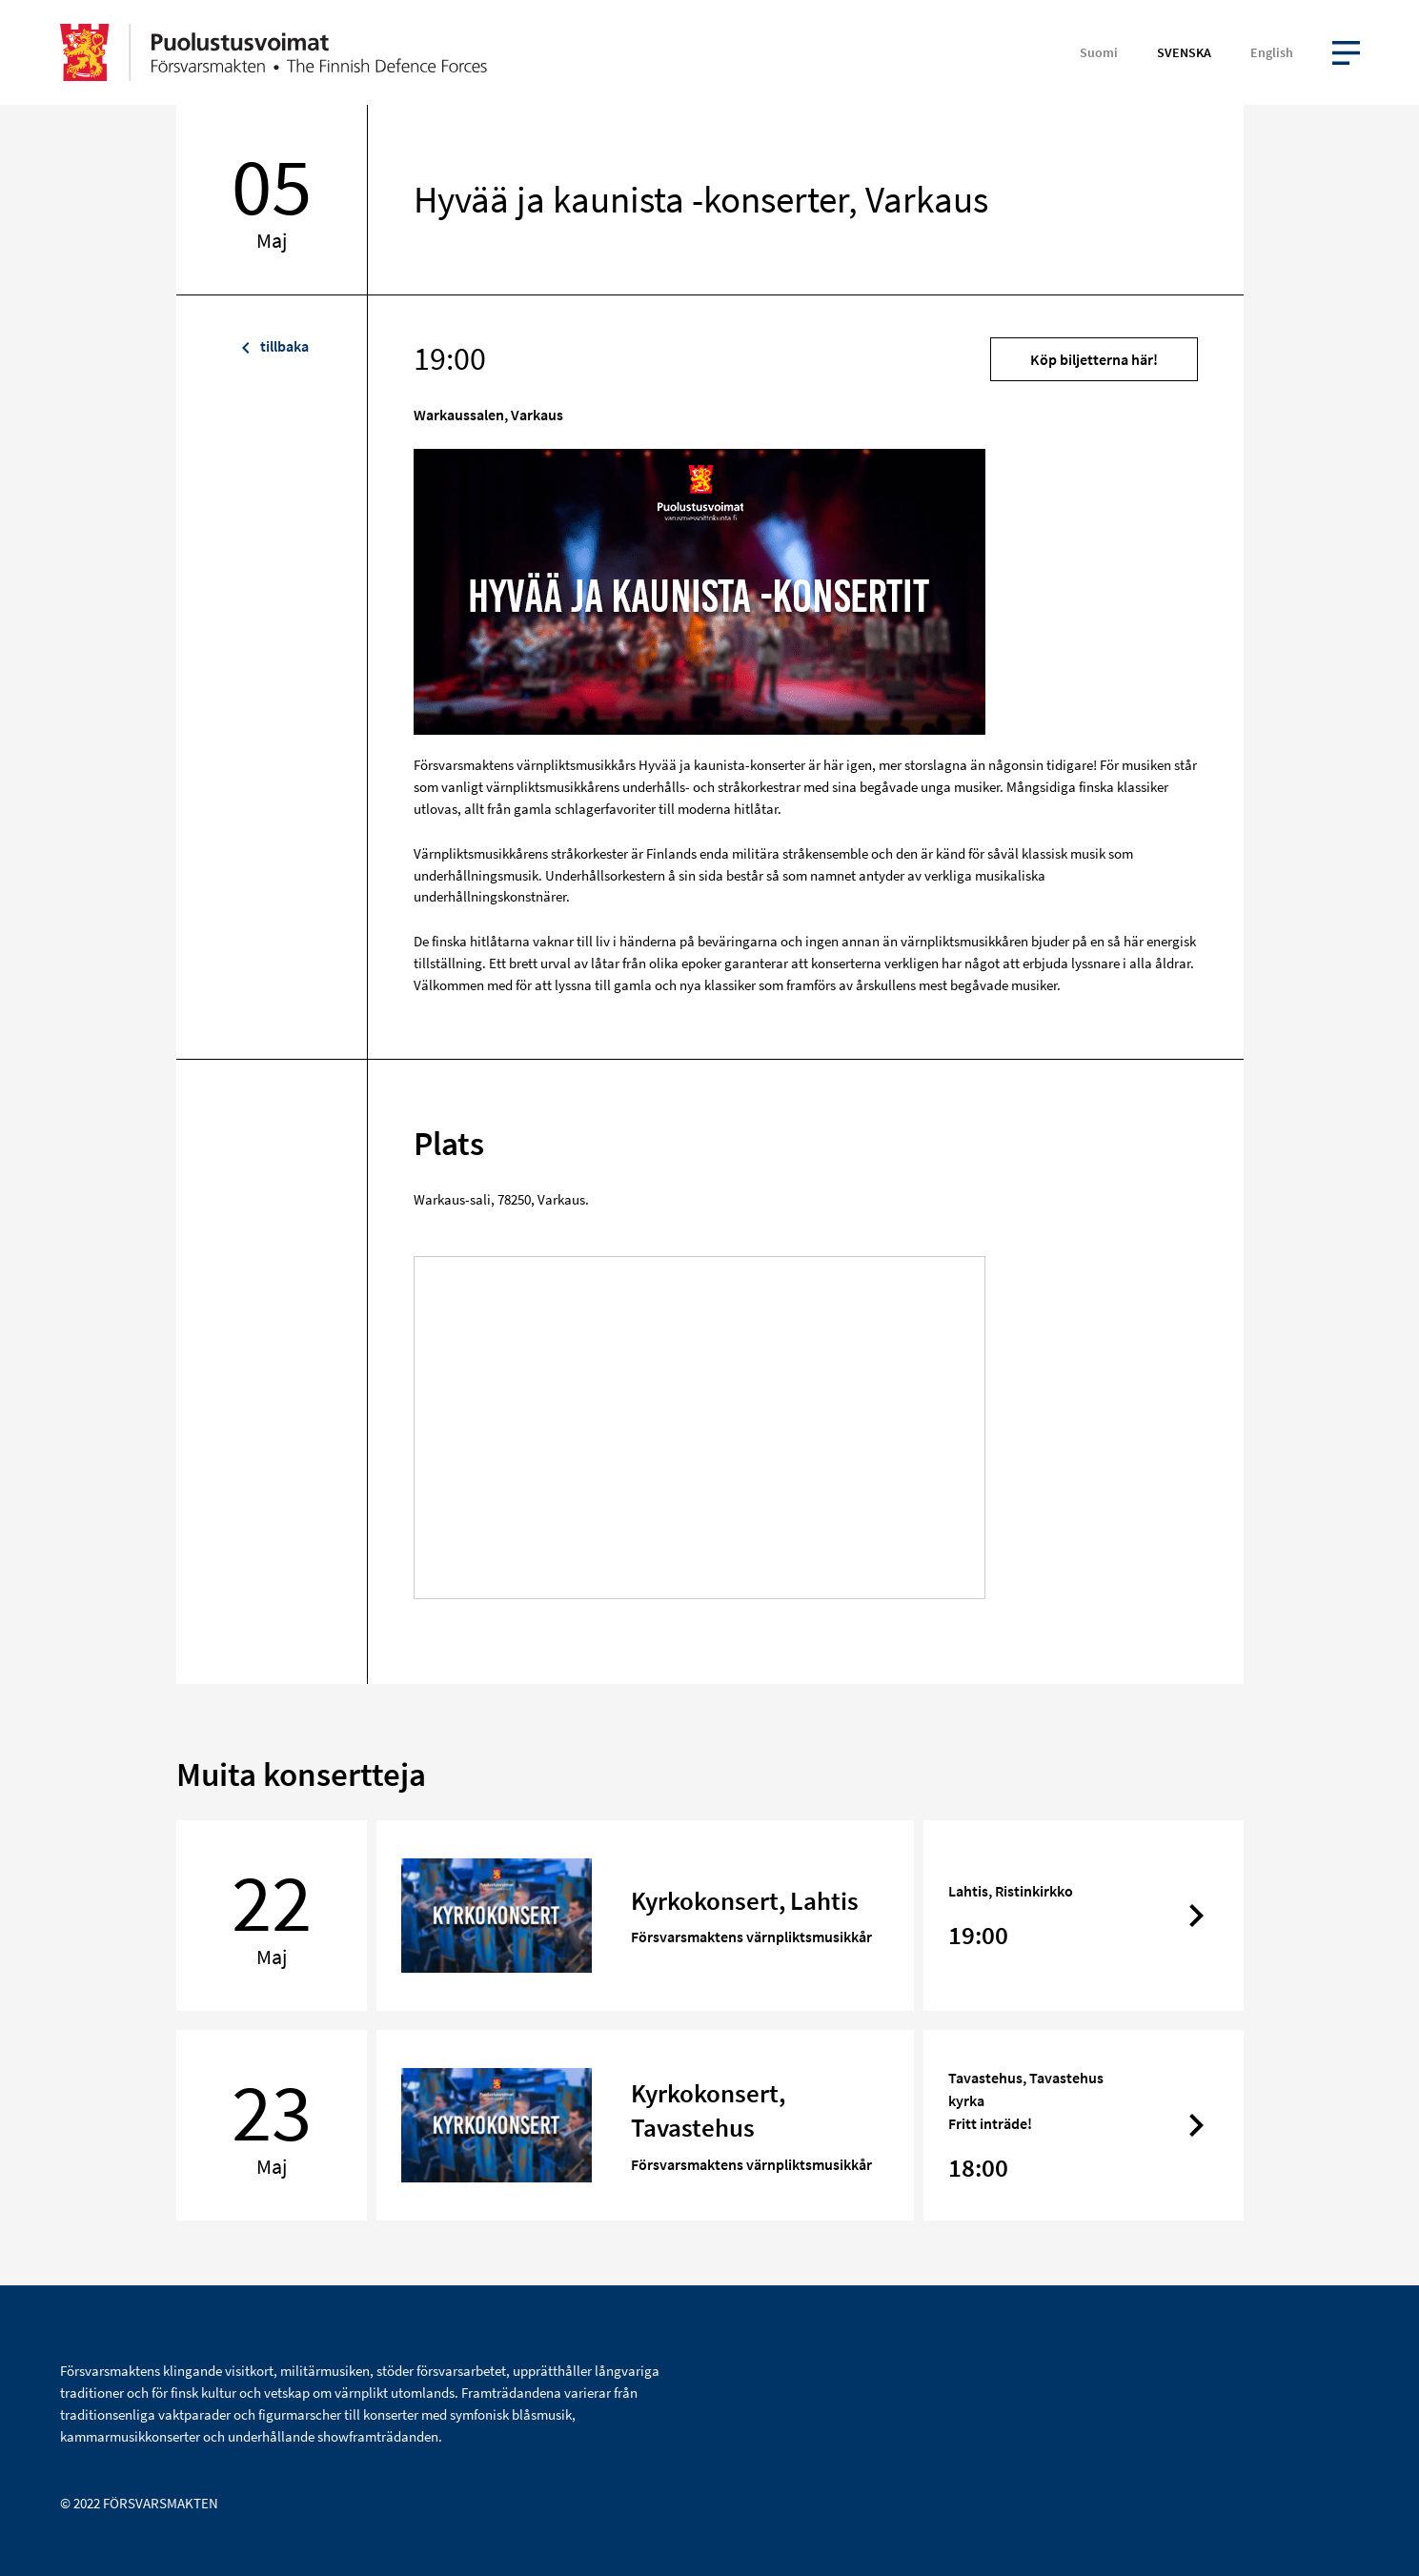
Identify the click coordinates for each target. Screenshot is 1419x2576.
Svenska (1184, 52)
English (1271, 52)
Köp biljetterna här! (1094, 359)
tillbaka (271, 345)
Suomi (1099, 52)
